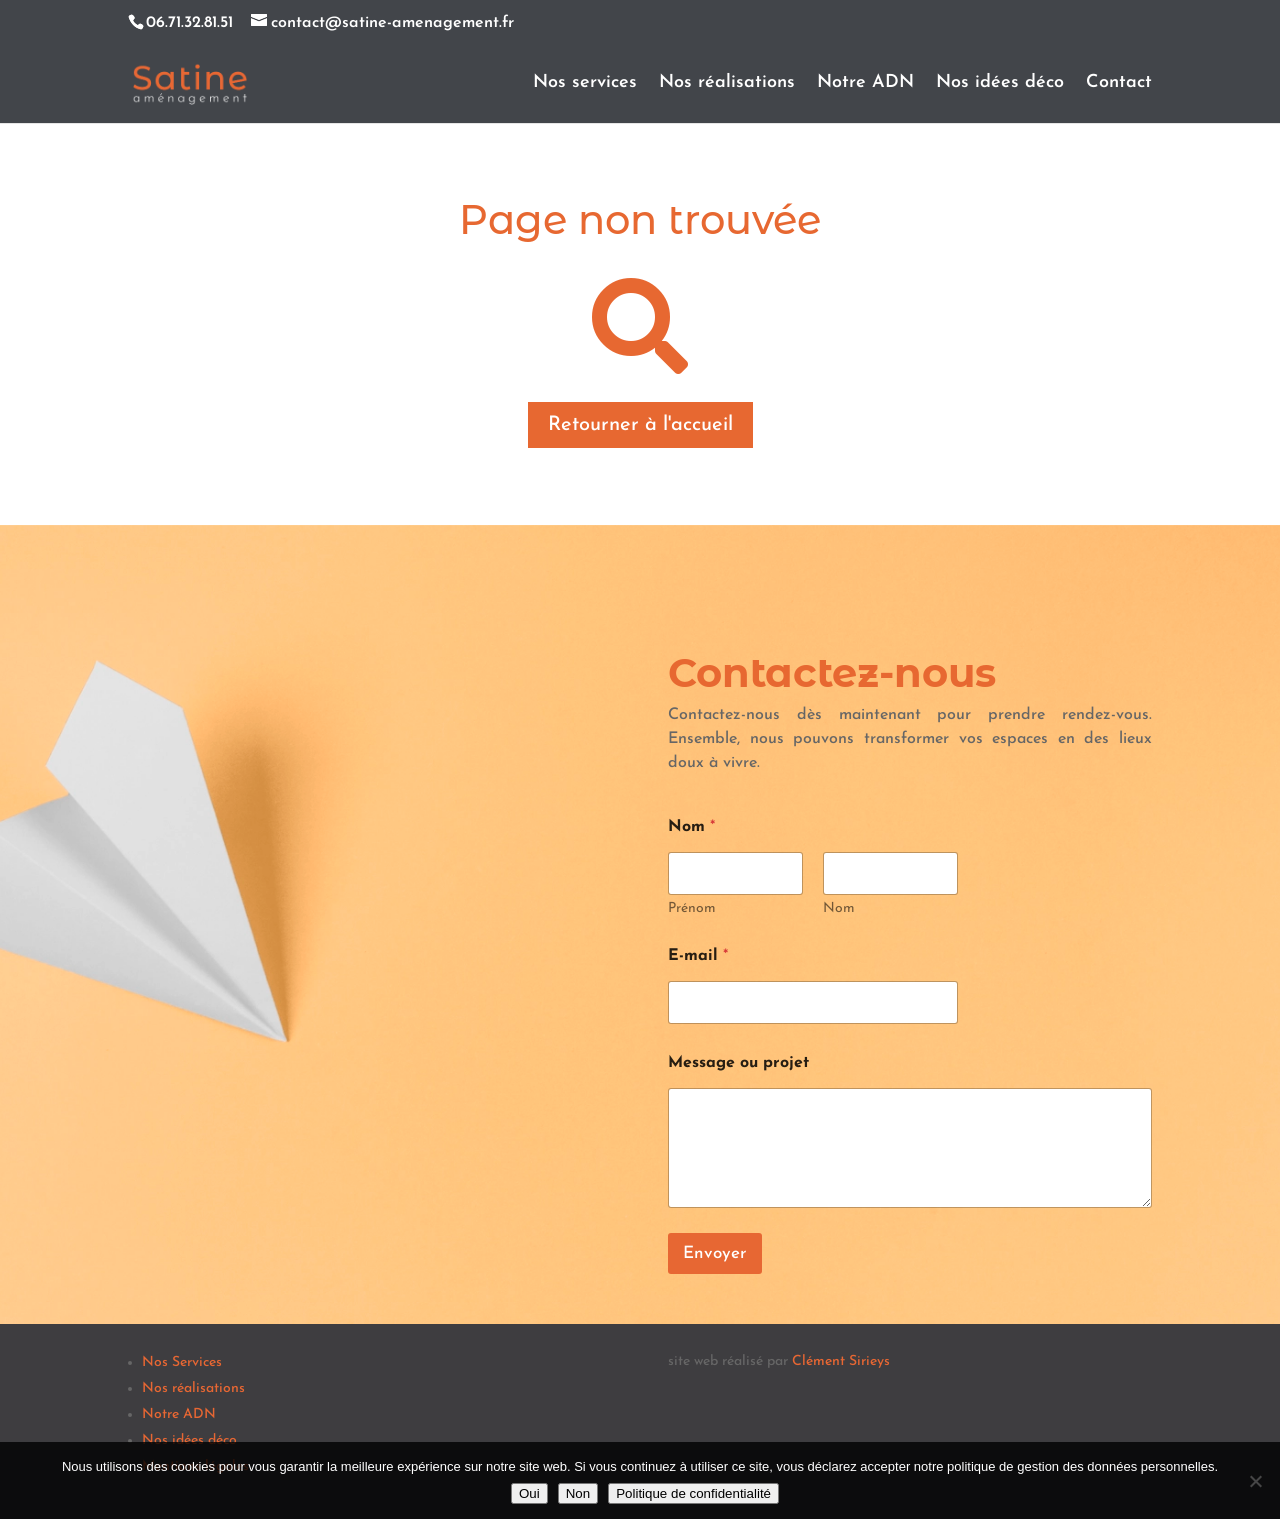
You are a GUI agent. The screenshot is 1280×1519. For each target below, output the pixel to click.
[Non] (1255, 1481)
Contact (1119, 84)
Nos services (585, 84)
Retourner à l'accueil (640, 425)
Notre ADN (865, 84)
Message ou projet (738, 1063)
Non (578, 1493)
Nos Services (182, 1362)
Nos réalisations (727, 84)
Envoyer (715, 1253)
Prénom (692, 908)
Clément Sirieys (841, 1361)
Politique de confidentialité (693, 1493)
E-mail (698, 956)
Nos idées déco (1000, 84)
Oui (529, 1493)
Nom (839, 908)
